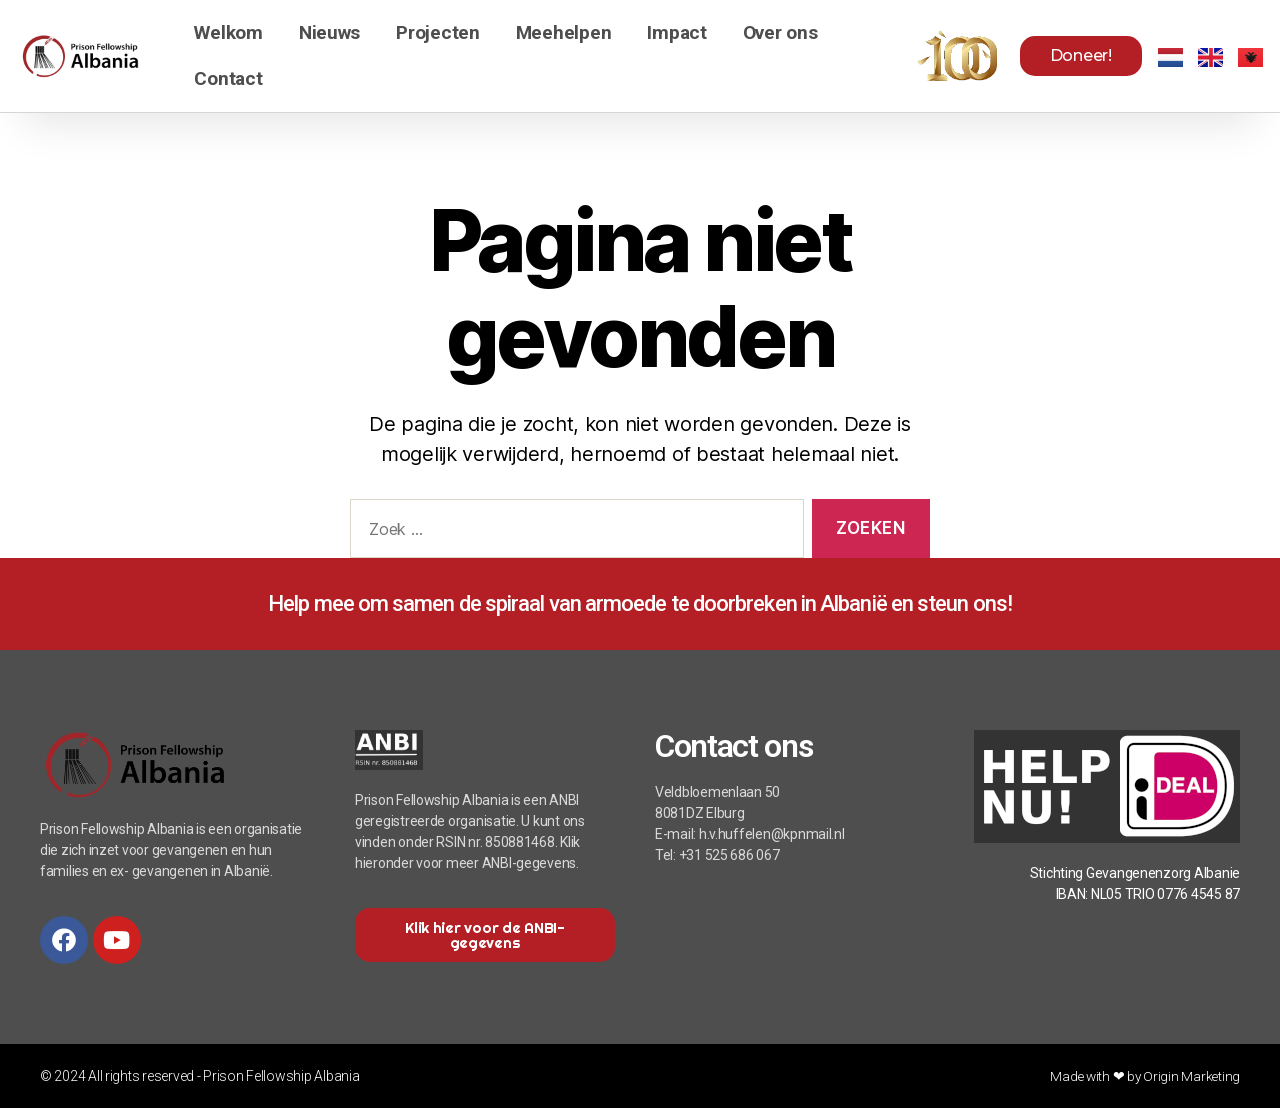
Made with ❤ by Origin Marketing (1143, 1076)
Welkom (228, 32)
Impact (676, 32)
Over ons (780, 32)
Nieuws (329, 32)
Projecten (438, 32)
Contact (228, 78)
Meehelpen (564, 32)
